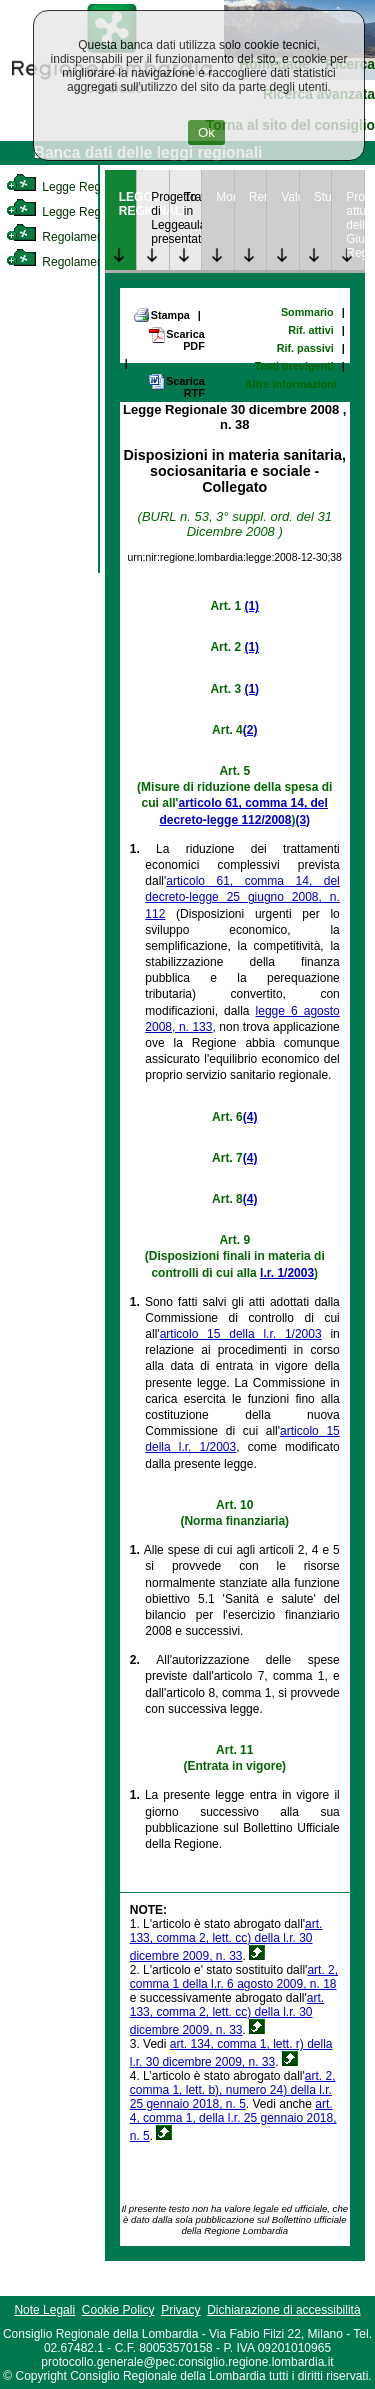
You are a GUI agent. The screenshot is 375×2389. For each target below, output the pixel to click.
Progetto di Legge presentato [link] (160, 218)
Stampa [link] (161, 315)
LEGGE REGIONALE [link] (128, 204)
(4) (250, 1117)
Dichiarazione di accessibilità (283, 2310)
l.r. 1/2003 (287, 1273)
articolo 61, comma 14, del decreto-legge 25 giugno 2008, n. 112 (242, 897)
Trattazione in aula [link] (193, 211)
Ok (206, 132)
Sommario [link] (307, 312)
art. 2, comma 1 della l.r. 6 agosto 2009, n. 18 (234, 1977)
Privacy (180, 2310)
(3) (302, 820)
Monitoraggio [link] (225, 197)
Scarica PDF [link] (176, 339)
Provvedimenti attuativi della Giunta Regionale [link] (355, 225)
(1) (251, 606)
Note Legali (44, 2310)
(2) (250, 730)
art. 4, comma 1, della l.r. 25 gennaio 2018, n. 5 (233, 2120)
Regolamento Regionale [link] (88, 262)
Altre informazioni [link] (291, 384)
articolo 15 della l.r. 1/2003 (241, 1334)
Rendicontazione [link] (258, 197)
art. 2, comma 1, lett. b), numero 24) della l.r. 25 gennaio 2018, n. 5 (233, 2090)
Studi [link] (323, 197)
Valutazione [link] (290, 197)
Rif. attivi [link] (311, 330)
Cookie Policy (118, 2310)
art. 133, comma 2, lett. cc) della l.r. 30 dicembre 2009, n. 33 (226, 1940)
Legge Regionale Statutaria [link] (97, 212)
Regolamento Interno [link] (80, 237)
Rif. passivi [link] (305, 348)
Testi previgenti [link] (294, 366)
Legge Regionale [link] (69, 187)
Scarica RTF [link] (176, 386)
